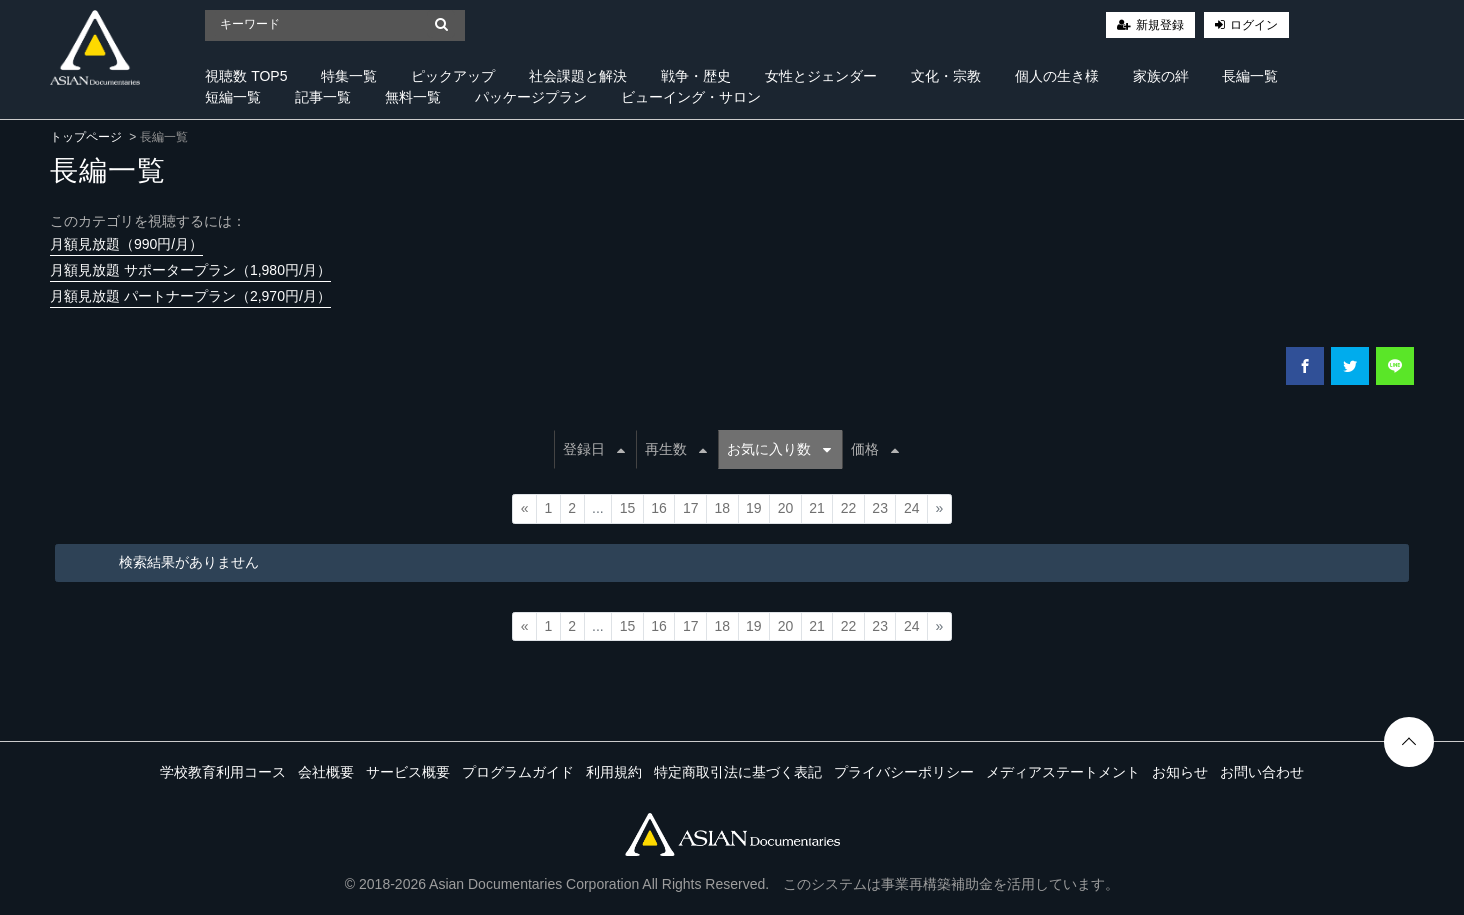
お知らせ (1180, 772)
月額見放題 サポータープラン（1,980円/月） (190, 270)
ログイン (1254, 25)
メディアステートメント (1063, 772)
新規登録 (1160, 25)
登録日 (594, 449)
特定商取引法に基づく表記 (738, 772)
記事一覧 (323, 97)
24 (912, 508)
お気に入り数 (779, 449)
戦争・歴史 (696, 76)
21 (817, 508)
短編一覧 (233, 97)
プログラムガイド (518, 772)
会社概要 (326, 772)
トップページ (86, 137)
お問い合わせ (1262, 772)
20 (786, 508)
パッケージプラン (531, 97)
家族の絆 (1161, 76)
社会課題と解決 (578, 76)
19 (754, 508)
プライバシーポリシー (904, 772)
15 (628, 508)
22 (849, 508)
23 (880, 508)
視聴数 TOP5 (246, 76)
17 (691, 508)
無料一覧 (413, 97)
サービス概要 (408, 772)
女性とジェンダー (821, 76)
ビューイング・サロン (691, 97)
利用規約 (614, 772)
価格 (875, 449)
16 (659, 508)
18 (722, 508)
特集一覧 (349, 76)
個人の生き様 (1057, 76)
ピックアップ (453, 76)
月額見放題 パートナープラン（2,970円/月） (190, 296)
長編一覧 (1250, 76)
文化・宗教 (946, 76)
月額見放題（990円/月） (126, 244)
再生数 (676, 449)
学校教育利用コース (223, 772)
